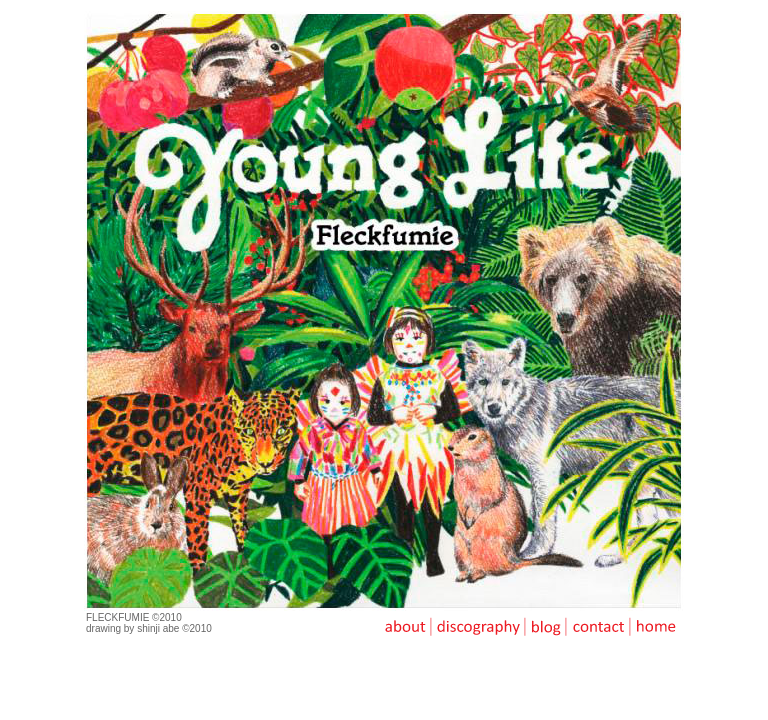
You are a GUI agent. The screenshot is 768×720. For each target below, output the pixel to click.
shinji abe (158, 628)
